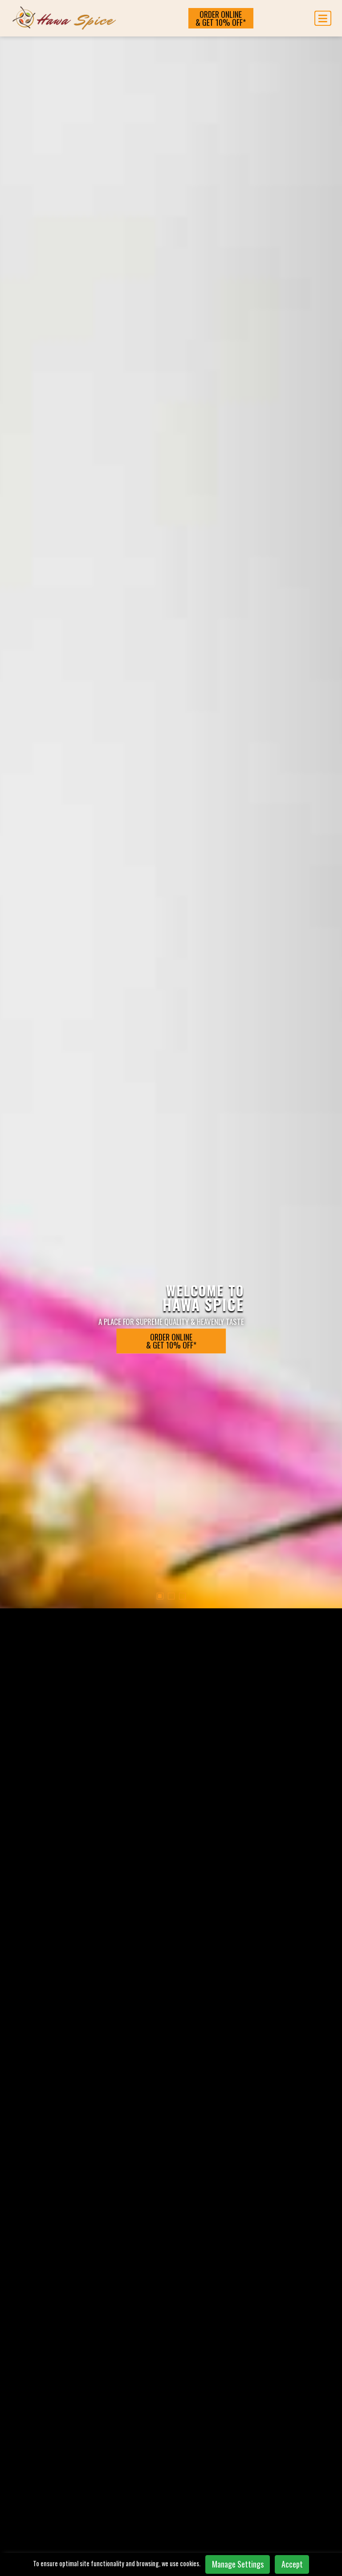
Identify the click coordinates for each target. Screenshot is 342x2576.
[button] (160, 465)
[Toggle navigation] (322, 18)
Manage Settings (238, 2564)
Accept (292, 2564)
